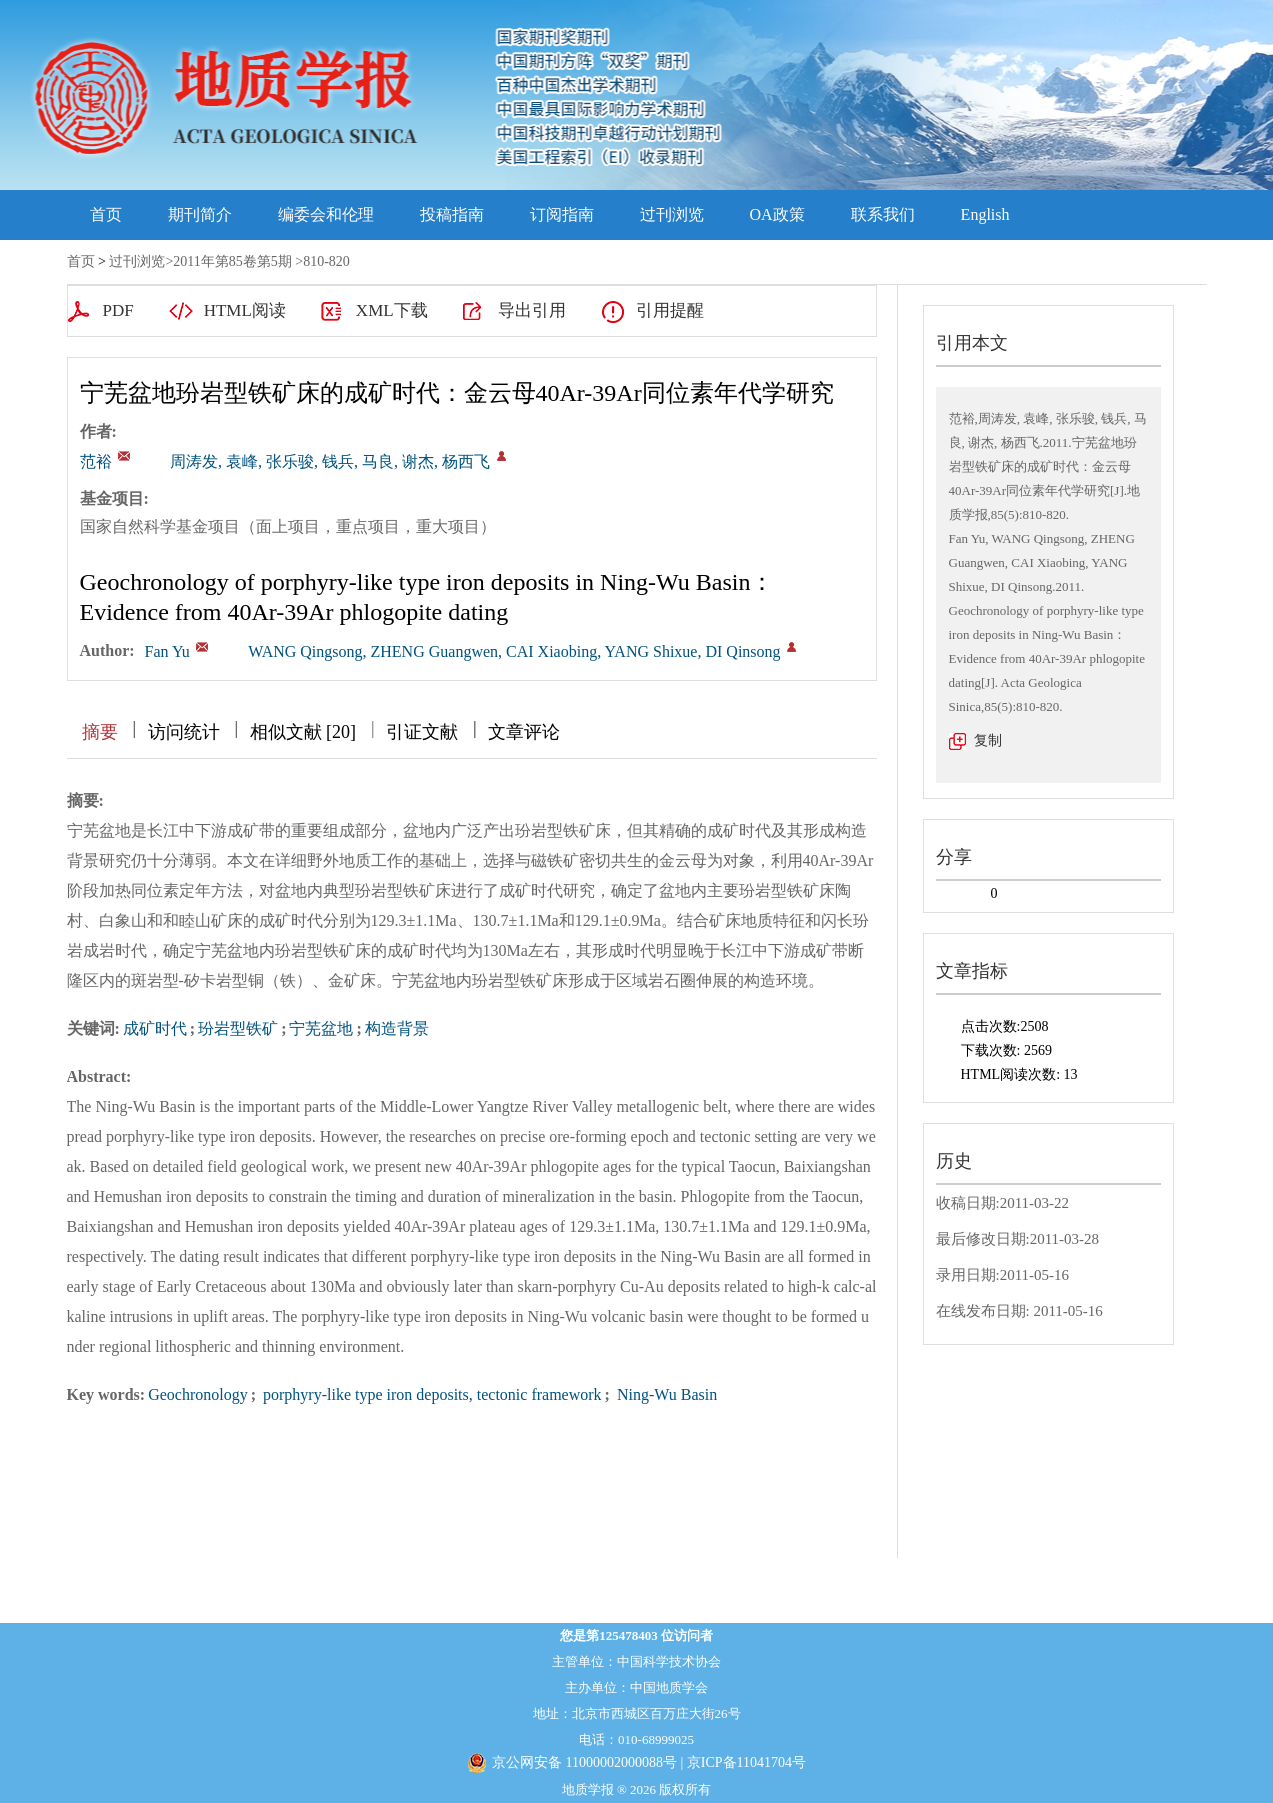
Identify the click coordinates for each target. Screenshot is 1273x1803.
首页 (106, 214)
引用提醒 (670, 310)
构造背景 (397, 1028)
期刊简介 (200, 214)
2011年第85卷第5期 (232, 261)
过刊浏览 (672, 214)
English (985, 214)
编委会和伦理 (326, 214)
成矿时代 (155, 1028)
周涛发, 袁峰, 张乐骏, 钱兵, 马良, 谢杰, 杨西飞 (330, 461)
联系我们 (883, 214)
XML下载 (392, 310)
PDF (118, 310)
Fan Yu (167, 651)
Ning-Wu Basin (665, 1394)
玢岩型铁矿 (238, 1028)
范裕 (96, 461)
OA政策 (777, 214)
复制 (988, 740)
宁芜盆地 (321, 1028)
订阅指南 (562, 214)
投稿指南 (452, 214)
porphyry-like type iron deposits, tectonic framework (430, 1394)
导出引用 (532, 310)
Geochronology (198, 1394)
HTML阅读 (245, 310)
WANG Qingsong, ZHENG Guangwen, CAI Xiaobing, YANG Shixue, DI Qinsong (514, 651)
